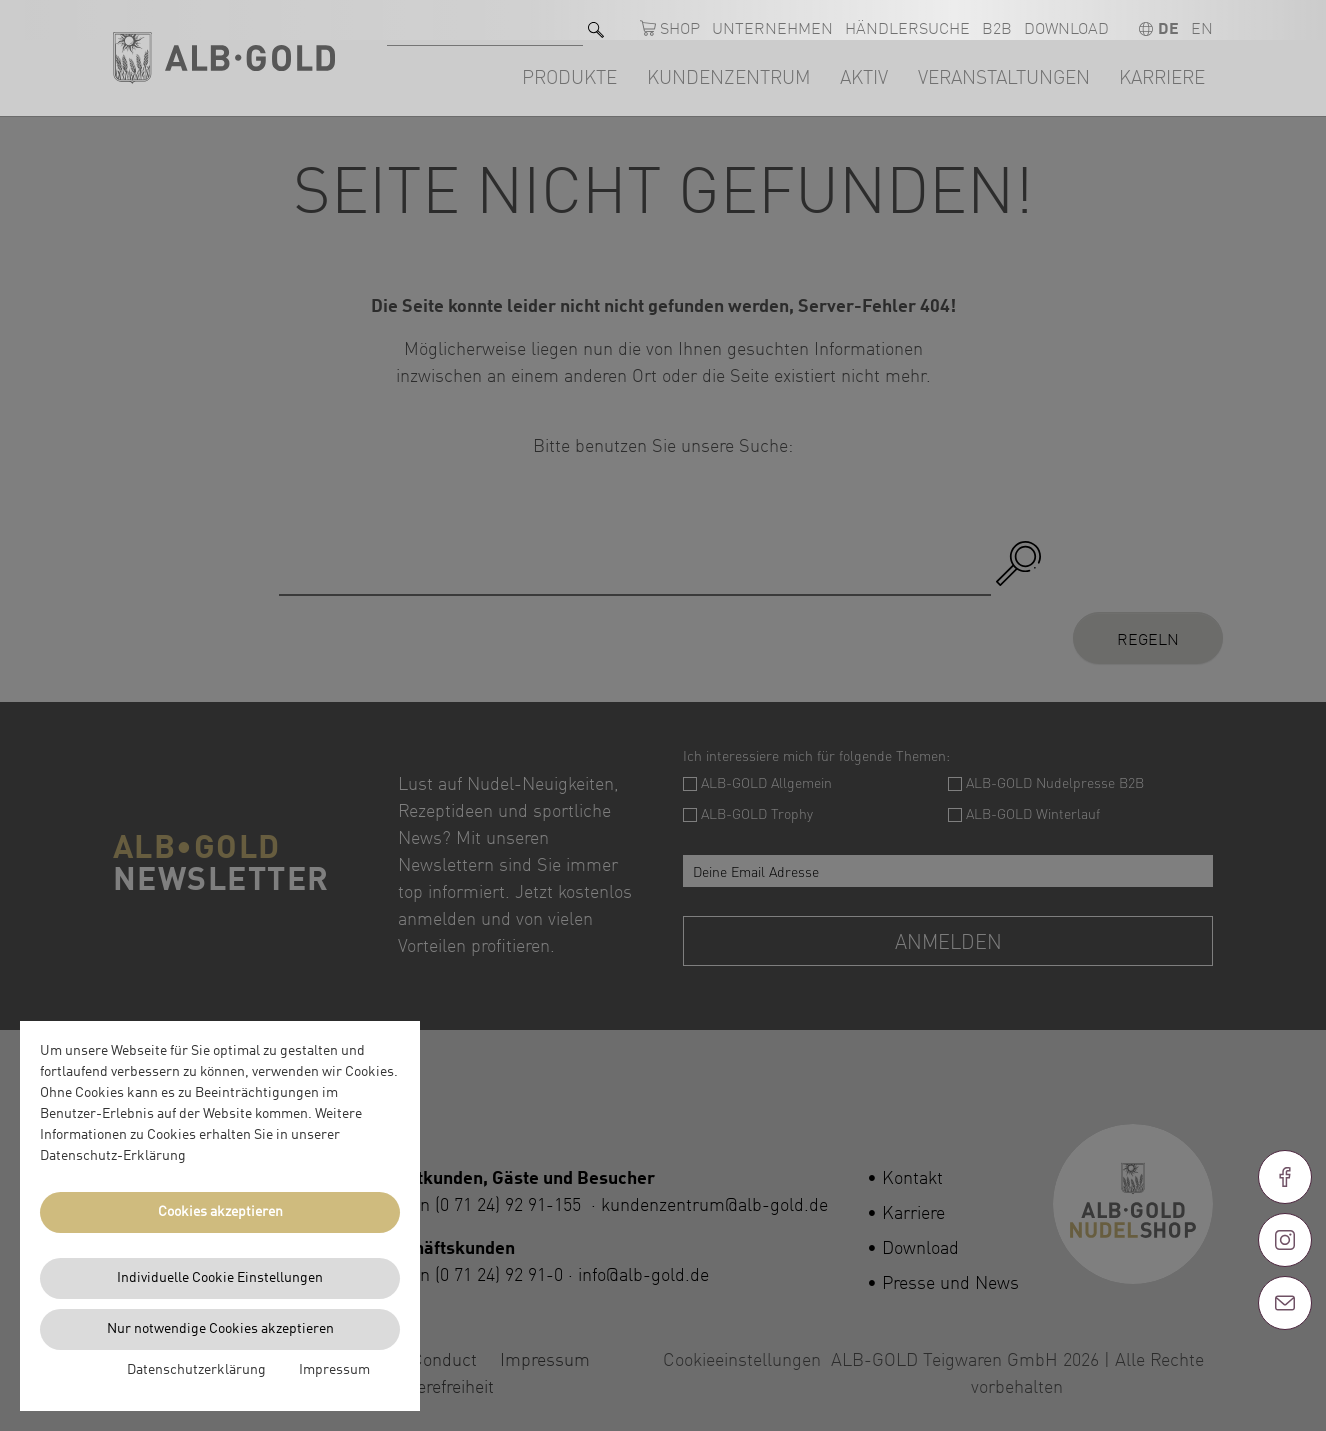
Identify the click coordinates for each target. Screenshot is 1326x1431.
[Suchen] (596, 20)
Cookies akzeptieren (220, 1212)
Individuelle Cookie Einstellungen (220, 1278)
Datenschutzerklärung (196, 1370)
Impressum (334, 1370)
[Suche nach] (485, 20)
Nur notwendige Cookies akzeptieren (220, 1329)
